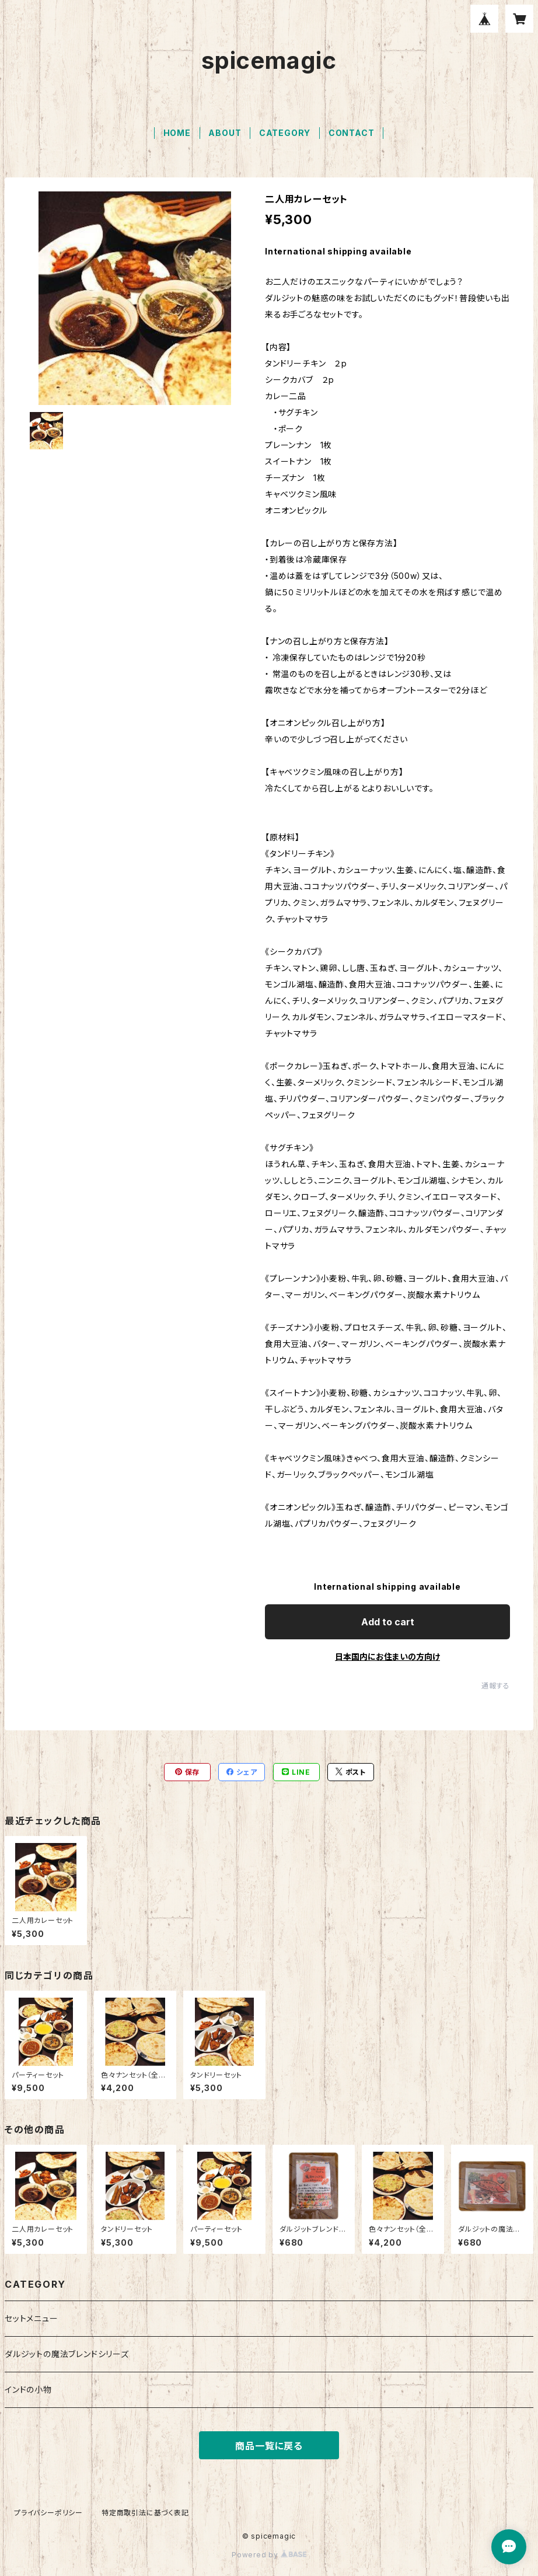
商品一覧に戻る (269, 2446)
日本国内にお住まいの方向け (387, 1657)
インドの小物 (28, 2390)
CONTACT (352, 133)
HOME (177, 133)
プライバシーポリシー (48, 2512)
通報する (495, 1685)
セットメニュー (31, 2318)
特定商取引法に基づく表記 (145, 2512)
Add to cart (387, 1622)
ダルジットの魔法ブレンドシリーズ (67, 2354)
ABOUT (224, 133)
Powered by (269, 2554)
